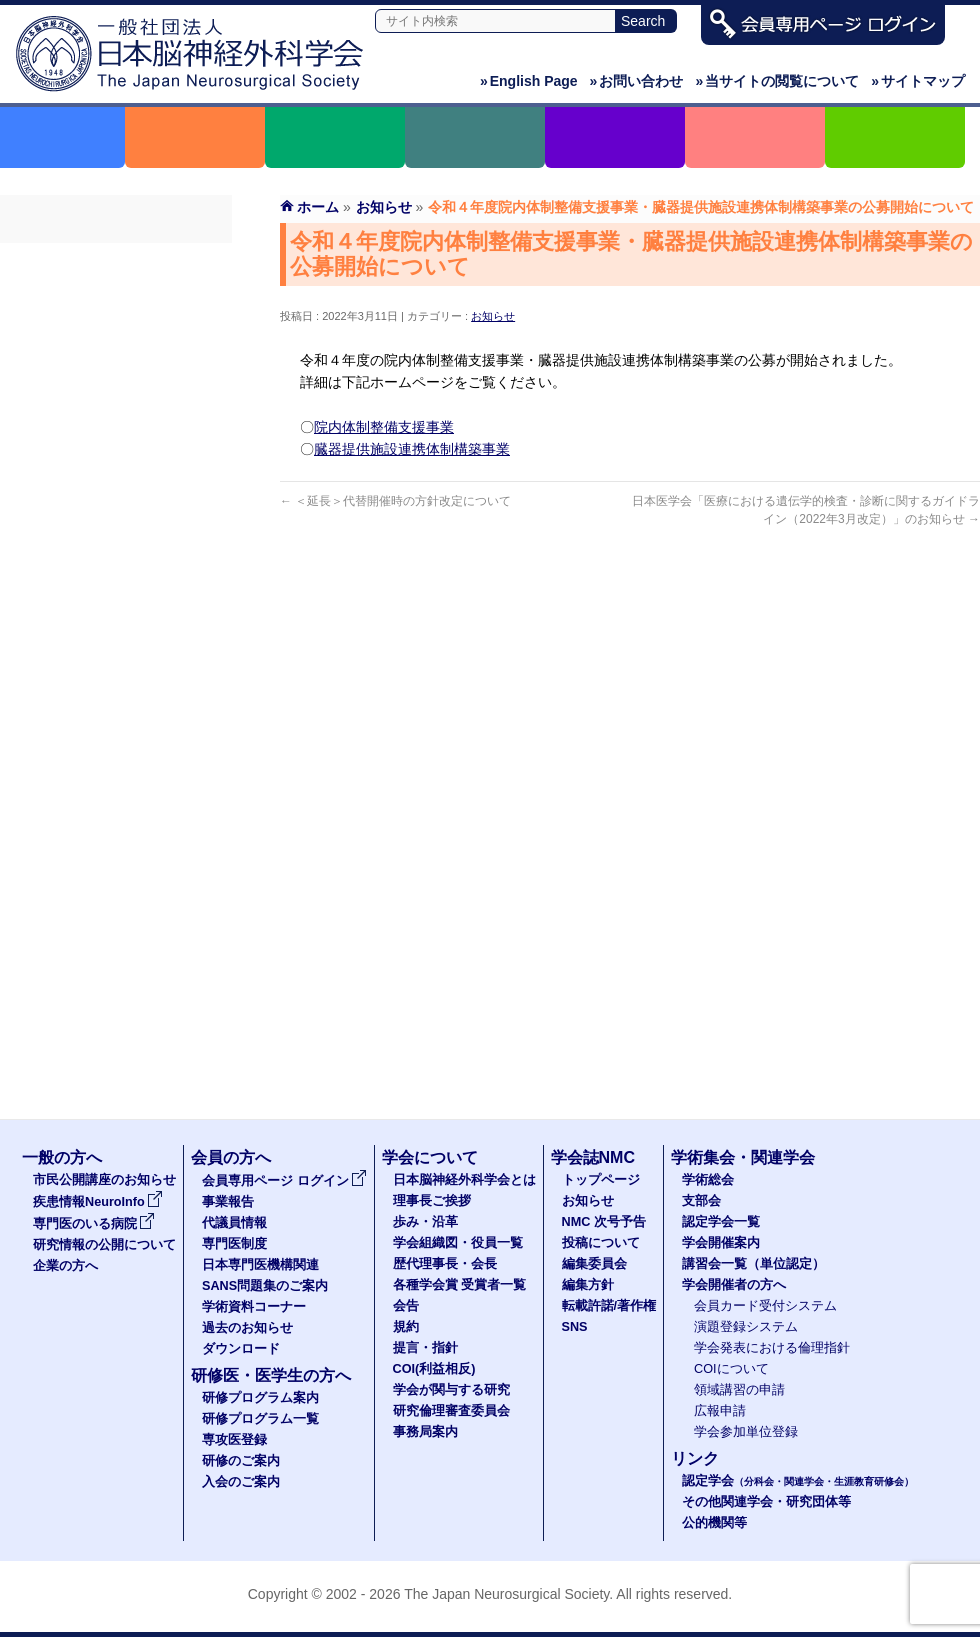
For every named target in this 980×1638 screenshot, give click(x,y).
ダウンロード (116, 549)
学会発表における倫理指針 (772, 1348)
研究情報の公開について (104, 1245)
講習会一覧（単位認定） (753, 1264)
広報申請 (720, 1411)
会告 (406, 1306)
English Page (529, 81)
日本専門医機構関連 (116, 405)
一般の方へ (62, 1157)
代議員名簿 (116, 333)
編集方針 (588, 1285)
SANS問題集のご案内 (116, 441)
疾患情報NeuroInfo (98, 1202)
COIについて (731, 1369)
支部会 (701, 1201)
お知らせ (493, 316)
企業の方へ (65, 1266)
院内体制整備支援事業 (384, 427)
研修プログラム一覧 (260, 1419)
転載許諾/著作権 (609, 1306)
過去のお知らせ (116, 513)
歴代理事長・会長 (445, 1264)
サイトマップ (918, 81)
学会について (430, 1157)
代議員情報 (234, 1223)
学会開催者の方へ (734, 1285)
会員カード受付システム (765, 1306)
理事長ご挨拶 (432, 1201)
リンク (695, 1458)
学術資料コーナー (116, 477)
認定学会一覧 (721, 1222)
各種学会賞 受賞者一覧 (460, 1285)
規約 (406, 1327)
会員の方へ (231, 1157)
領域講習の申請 (739, 1390)
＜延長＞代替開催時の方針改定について (395, 501)
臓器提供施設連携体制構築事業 (412, 449)
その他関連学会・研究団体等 (766, 1502)
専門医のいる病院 (94, 1224)
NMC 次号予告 (604, 1222)
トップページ (601, 1180)
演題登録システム (746, 1327)
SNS (575, 1327)
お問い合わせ (637, 81)
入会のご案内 (241, 1482)
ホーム (318, 207)
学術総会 (708, 1180)
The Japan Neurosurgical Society (506, 1594)
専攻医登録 (234, 1440)
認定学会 (798, 1481)
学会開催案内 (721, 1243)
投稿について (601, 1243)
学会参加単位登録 (746, 1432)
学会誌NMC (593, 1157)
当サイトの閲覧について (777, 81)
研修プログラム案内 (260, 1398)
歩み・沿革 (425, 1222)
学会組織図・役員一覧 (458, 1243)
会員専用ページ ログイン (116, 261)
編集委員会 (594, 1264)
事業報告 (116, 297)
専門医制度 (116, 369)
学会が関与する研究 (451, 1390)
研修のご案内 (241, 1461)
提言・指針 (425, 1348)
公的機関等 (714, 1523)
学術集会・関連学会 (743, 1157)
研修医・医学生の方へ (271, 1375)
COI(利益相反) (434, 1369)
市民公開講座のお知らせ (104, 1180)
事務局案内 (425, 1432)
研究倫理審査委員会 (451, 1411)
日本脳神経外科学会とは (464, 1180)
